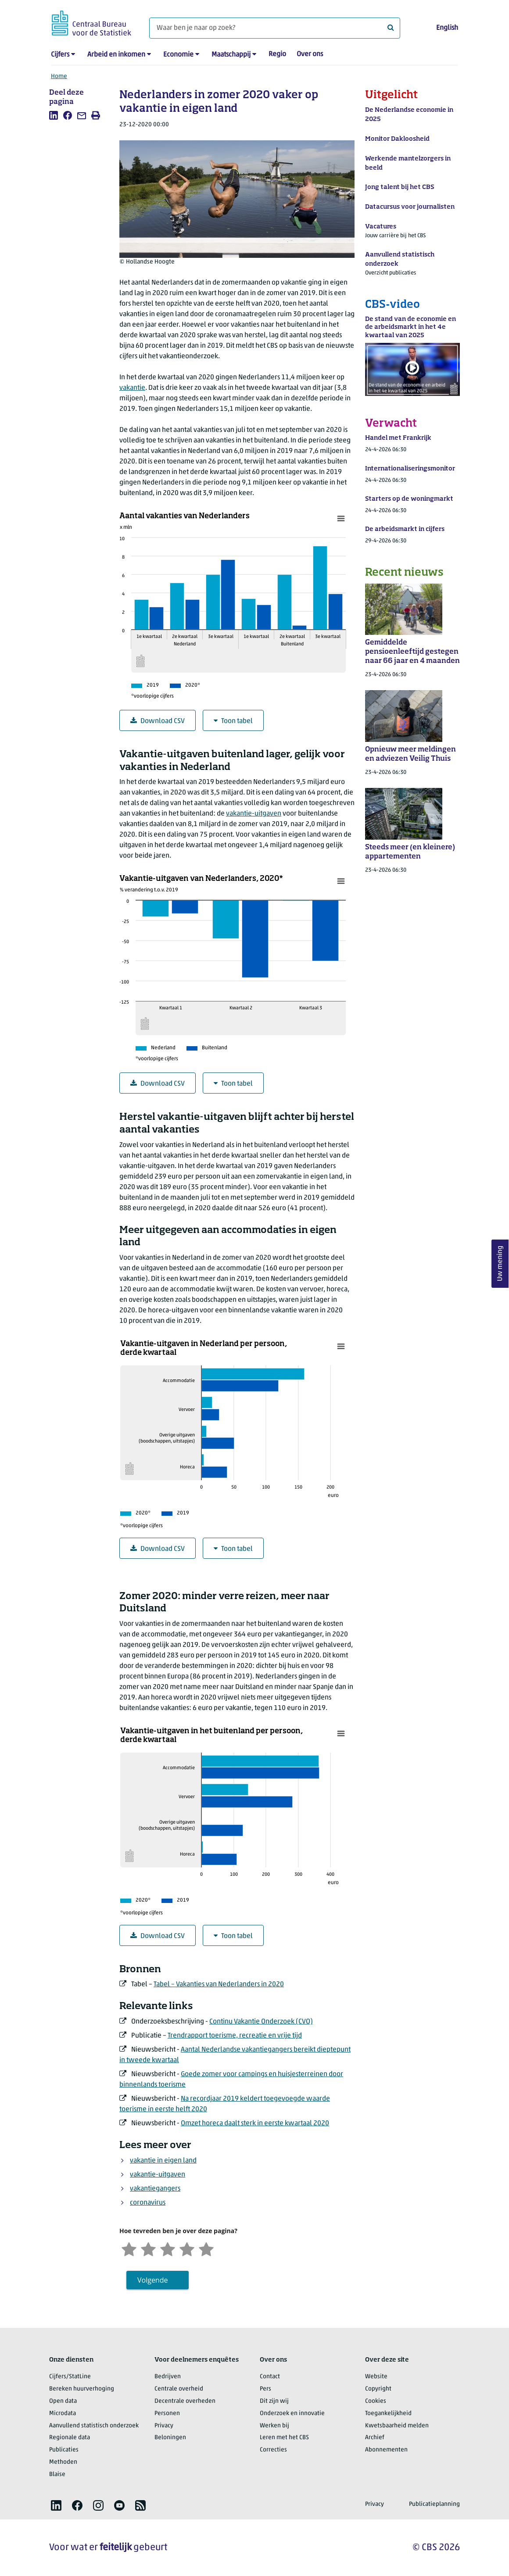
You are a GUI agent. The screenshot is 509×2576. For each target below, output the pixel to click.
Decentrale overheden (184, 2401)
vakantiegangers (155, 2188)
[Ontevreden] (148, 2248)
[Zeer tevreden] (206, 2248)
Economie (178, 54)
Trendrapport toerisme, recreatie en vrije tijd (235, 2035)
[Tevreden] (187, 2248)
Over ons (310, 54)
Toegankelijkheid (388, 2413)
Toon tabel (233, 721)
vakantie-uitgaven (253, 813)
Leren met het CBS (284, 2438)
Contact (270, 2377)
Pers (265, 2389)
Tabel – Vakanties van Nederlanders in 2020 (219, 1984)
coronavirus (147, 2202)
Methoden (63, 2462)
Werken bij (274, 2426)
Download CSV (157, 721)
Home (59, 76)
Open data (63, 2401)
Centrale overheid (178, 2389)
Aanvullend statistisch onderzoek (94, 2426)
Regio (277, 54)
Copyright (378, 2389)
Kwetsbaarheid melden (397, 2426)
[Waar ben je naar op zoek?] (274, 28)
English (447, 28)
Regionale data (69, 2438)
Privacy (163, 2426)
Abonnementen (386, 2450)
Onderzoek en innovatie (292, 2413)
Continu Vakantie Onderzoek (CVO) (261, 2021)
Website (376, 2377)
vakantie (132, 388)
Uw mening (500, 1263)
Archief (374, 2438)
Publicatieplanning (434, 2504)
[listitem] (53, 115)
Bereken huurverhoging (81, 2389)
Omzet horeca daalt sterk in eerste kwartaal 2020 (255, 2123)
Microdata (62, 2413)
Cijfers (60, 54)
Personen (167, 2413)
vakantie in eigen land (163, 2160)
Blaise (57, 2474)
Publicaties (64, 2450)
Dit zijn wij (274, 2401)
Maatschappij (231, 54)
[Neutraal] (167, 2248)
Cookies (375, 2401)
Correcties (273, 2450)
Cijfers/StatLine (70, 2377)
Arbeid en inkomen (116, 54)
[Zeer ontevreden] (129, 2248)
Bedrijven (167, 2377)
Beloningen (170, 2438)
